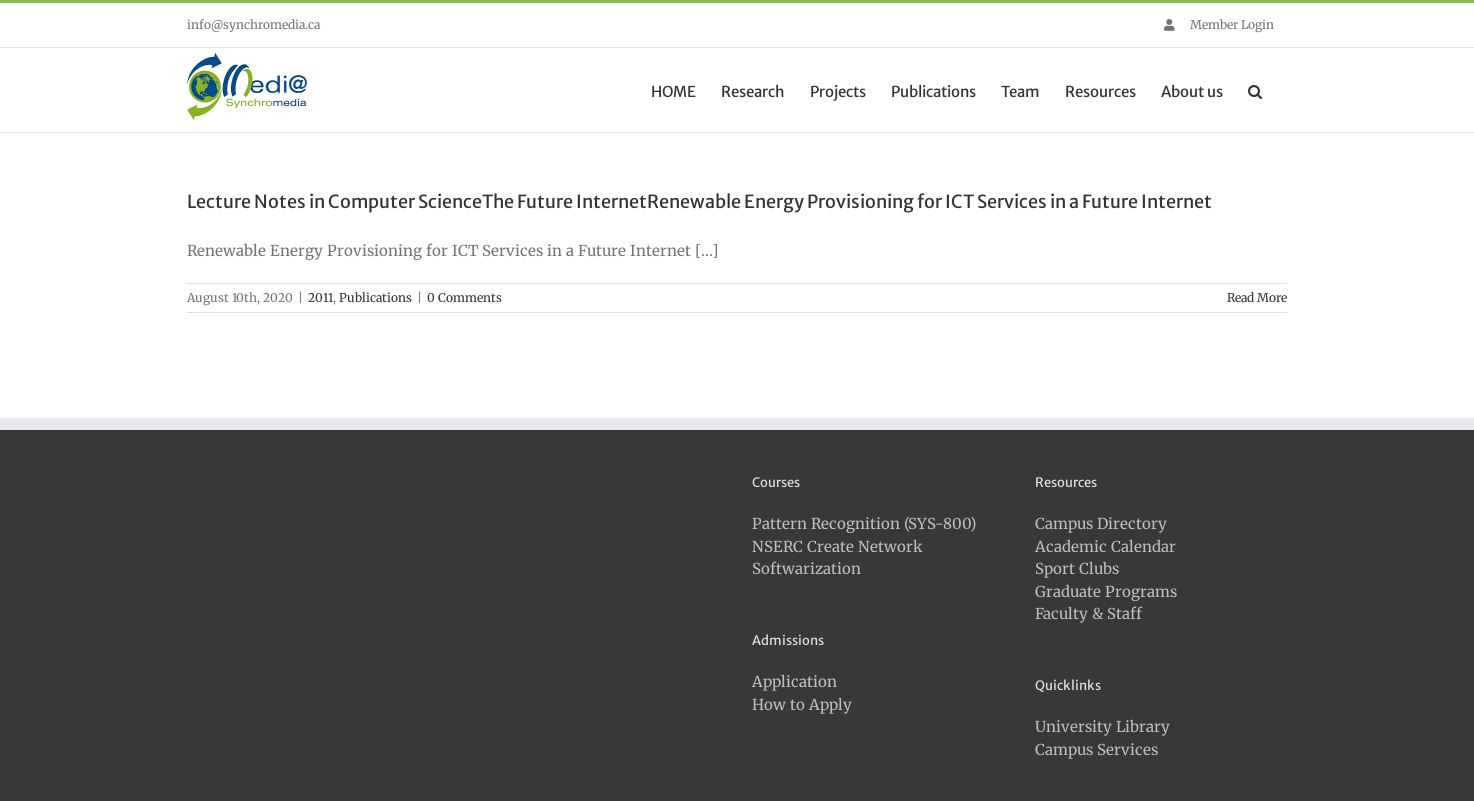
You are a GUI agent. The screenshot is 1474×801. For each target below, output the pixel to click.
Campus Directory (1101, 523)
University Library (1102, 726)
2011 (320, 297)
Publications (375, 297)
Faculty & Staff (1088, 613)
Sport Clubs (1077, 568)
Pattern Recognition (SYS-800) (864, 523)
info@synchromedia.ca (253, 24)
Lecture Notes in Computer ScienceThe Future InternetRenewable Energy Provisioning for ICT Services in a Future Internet (699, 201)
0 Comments (464, 297)
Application (794, 681)
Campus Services (1096, 749)
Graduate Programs (1106, 591)
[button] (1255, 90)
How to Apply (802, 704)
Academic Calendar (1105, 546)
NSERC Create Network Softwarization (837, 558)
